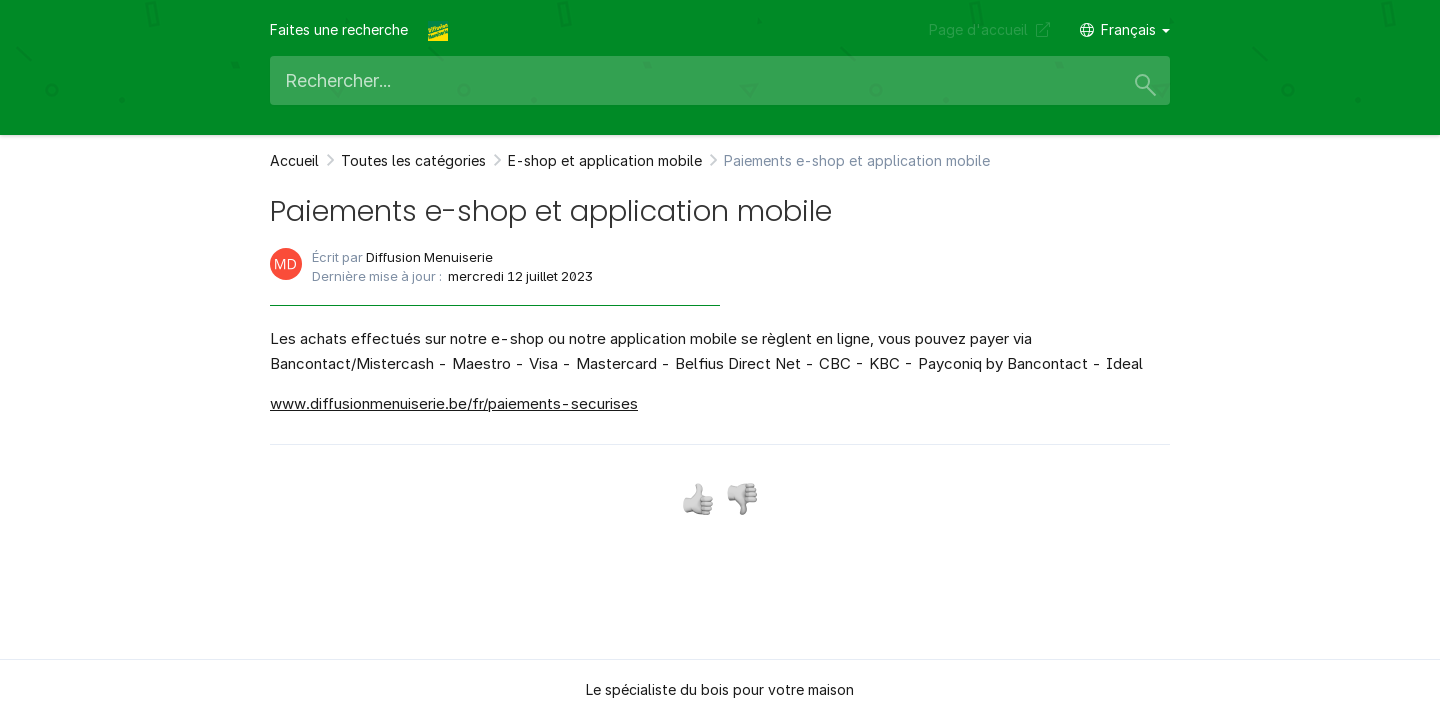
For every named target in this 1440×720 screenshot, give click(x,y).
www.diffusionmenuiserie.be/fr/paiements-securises (454, 403)
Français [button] (1125, 29)
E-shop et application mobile (605, 160)
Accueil (294, 160)
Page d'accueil (989, 29)
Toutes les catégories (413, 160)
